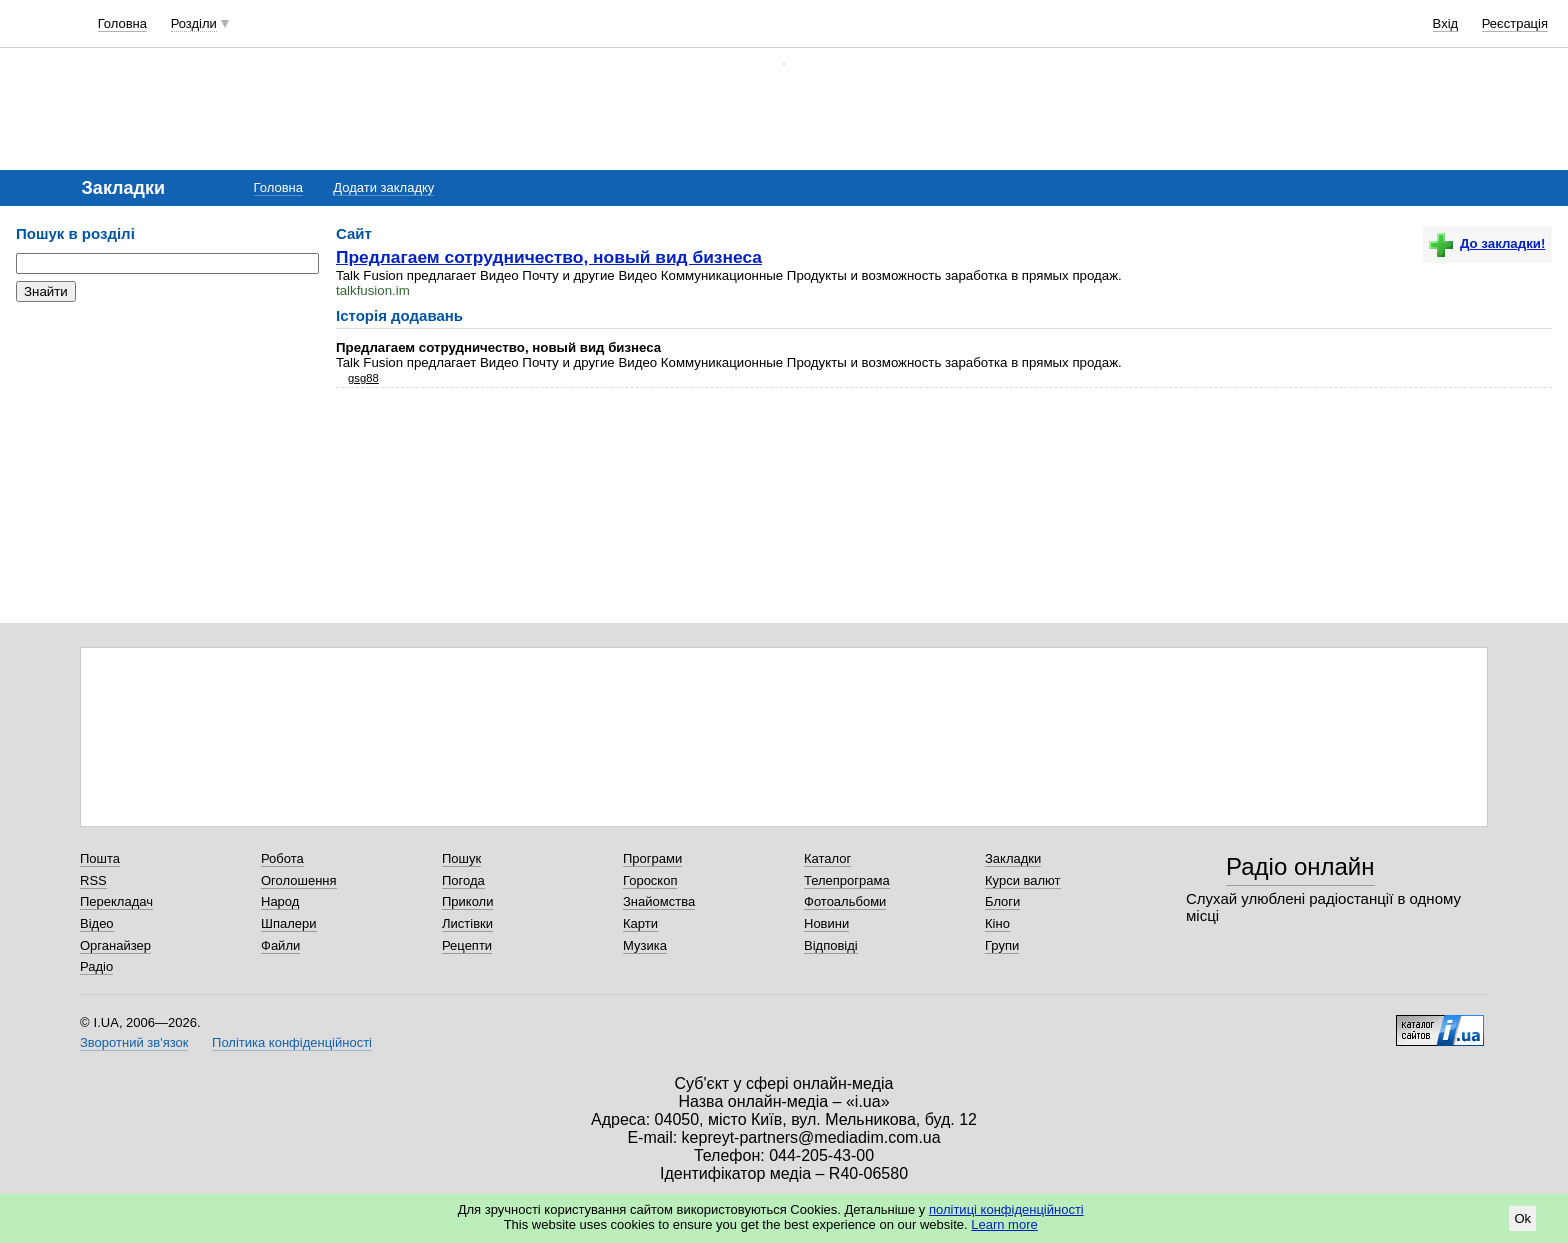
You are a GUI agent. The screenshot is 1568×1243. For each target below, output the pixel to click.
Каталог (827, 858)
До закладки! (1487, 243)
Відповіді (831, 945)
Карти (640, 923)
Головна (122, 23)
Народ (280, 901)
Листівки (467, 923)
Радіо (96, 966)
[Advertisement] (166, 440)
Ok (1522, 1218)
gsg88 (363, 378)
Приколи (467, 901)
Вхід (1446, 23)
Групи (1002, 945)
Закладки (1013, 858)
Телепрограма (847, 880)
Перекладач (116, 901)
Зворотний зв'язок (134, 1042)
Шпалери (289, 923)
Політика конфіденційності (292, 1042)
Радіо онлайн (1300, 866)
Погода (463, 880)
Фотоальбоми (845, 901)
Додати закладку (383, 187)
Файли (280, 945)
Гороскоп (650, 880)
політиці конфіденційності (1006, 1209)
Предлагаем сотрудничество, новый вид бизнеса (549, 257)
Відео (97, 923)
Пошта (100, 858)
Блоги (1002, 901)
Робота (282, 858)
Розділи (194, 23)
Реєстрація (1515, 23)
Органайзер (115, 945)
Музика (645, 945)
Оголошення (299, 880)
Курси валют (1023, 880)
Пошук (461, 858)
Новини (826, 923)
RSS (93, 880)
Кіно (997, 923)
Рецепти (467, 945)
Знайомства (659, 901)
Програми (652, 858)
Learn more (1004, 1224)
